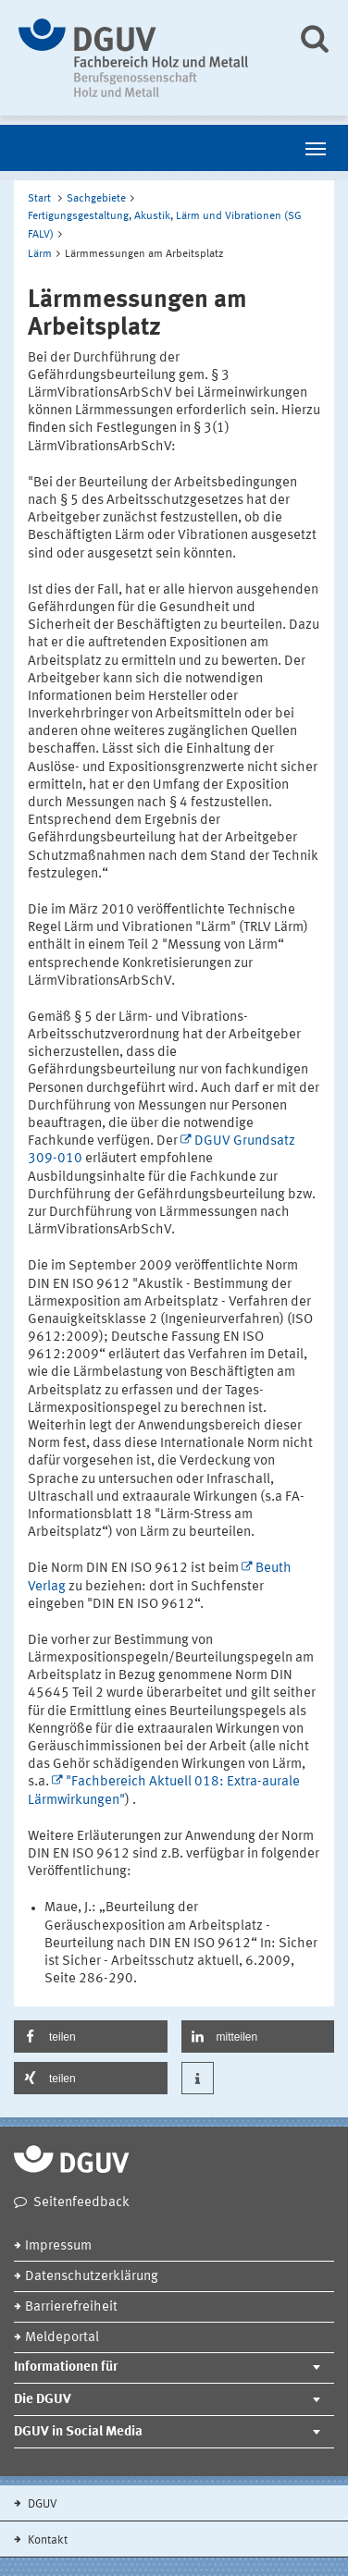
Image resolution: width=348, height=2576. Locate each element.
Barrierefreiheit (71, 2307)
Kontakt (46, 2540)
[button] (91, 2036)
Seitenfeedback (81, 2203)
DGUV (41, 2504)
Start (39, 198)
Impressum (58, 2246)
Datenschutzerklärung (91, 2277)
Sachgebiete (96, 198)
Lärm (40, 254)
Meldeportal (62, 2338)
